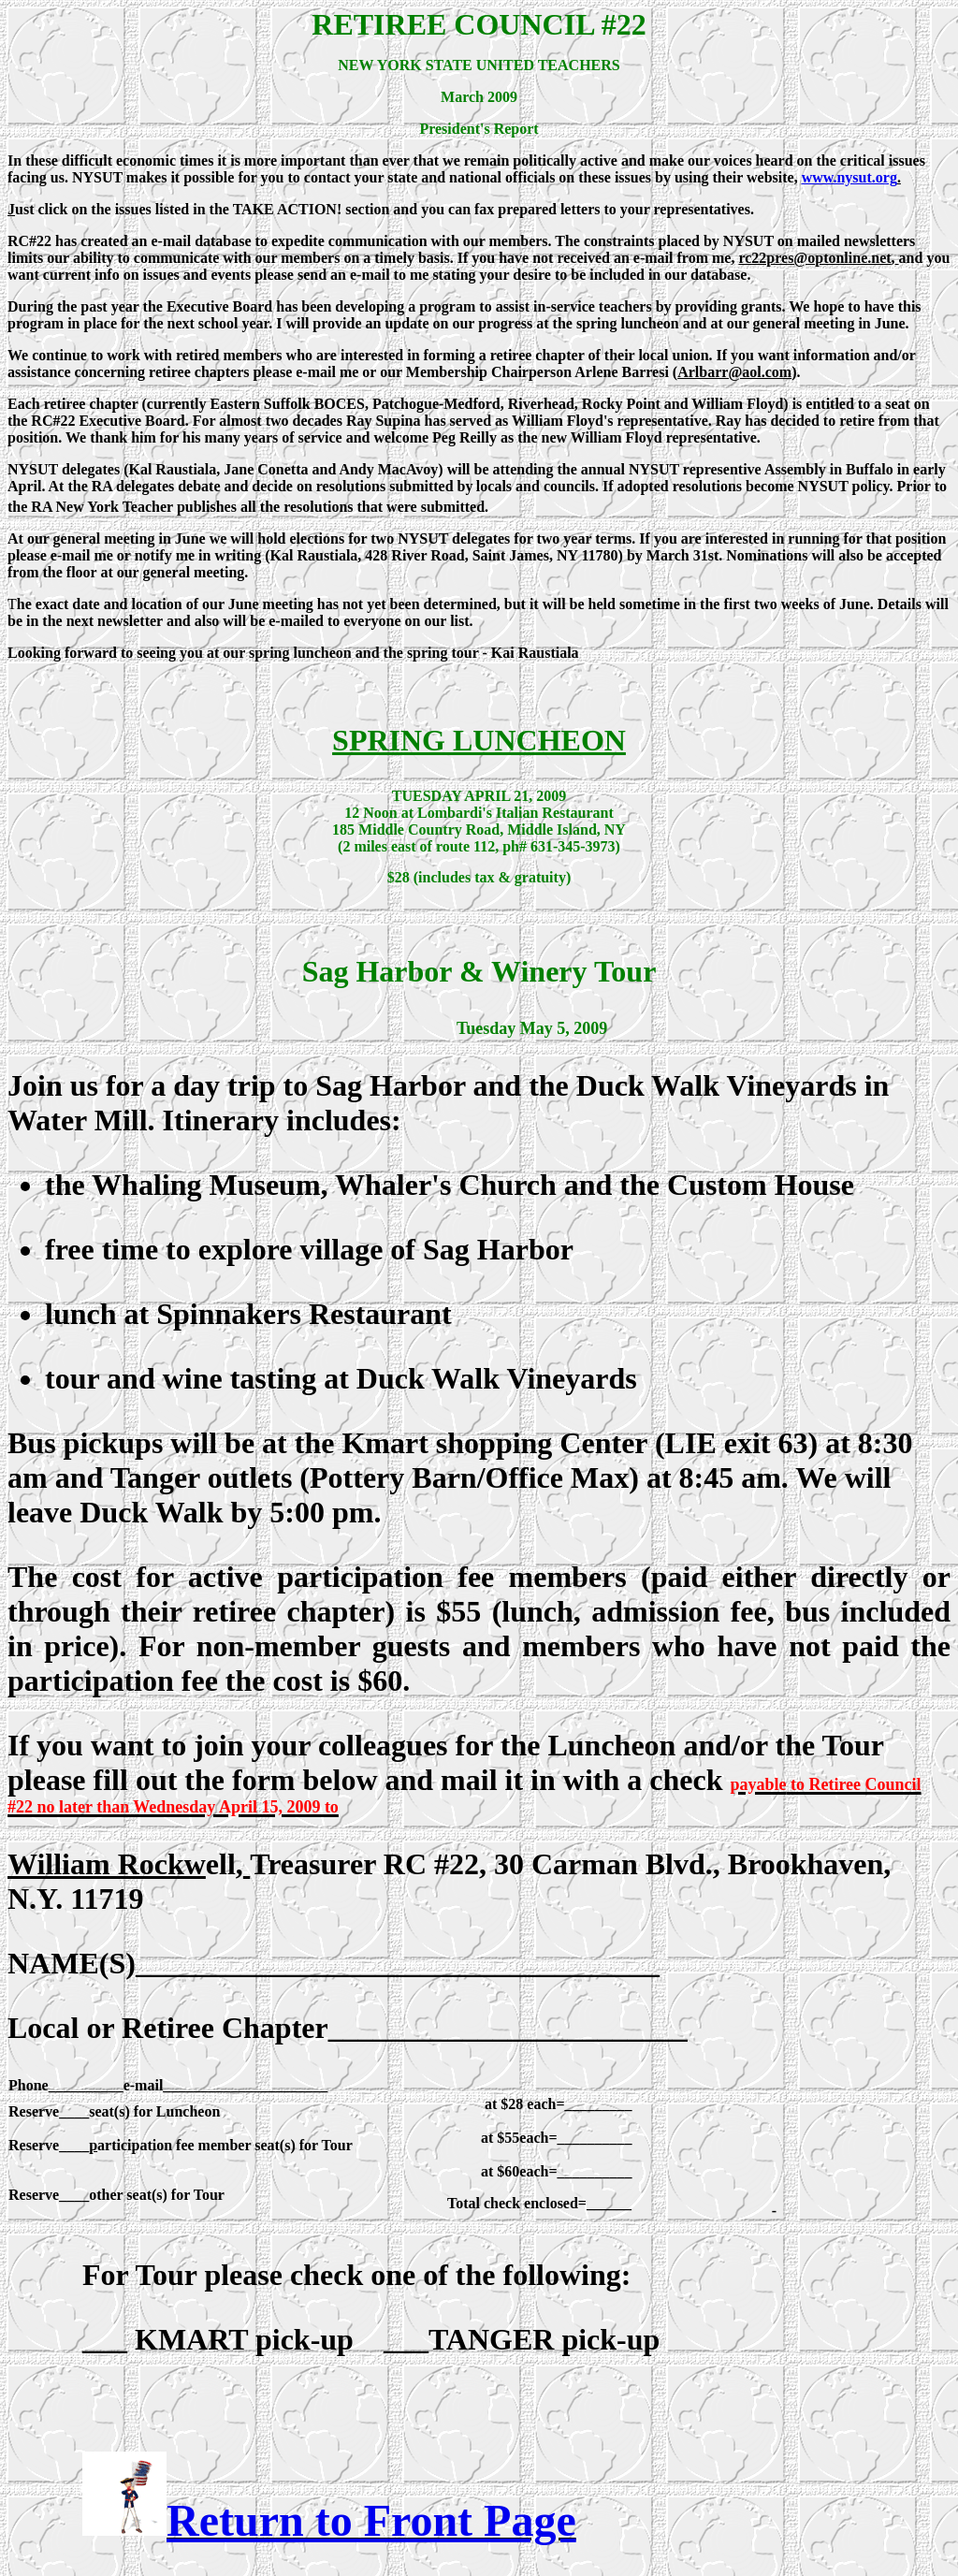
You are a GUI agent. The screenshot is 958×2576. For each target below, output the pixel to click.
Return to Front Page (371, 2520)
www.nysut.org (849, 177)
